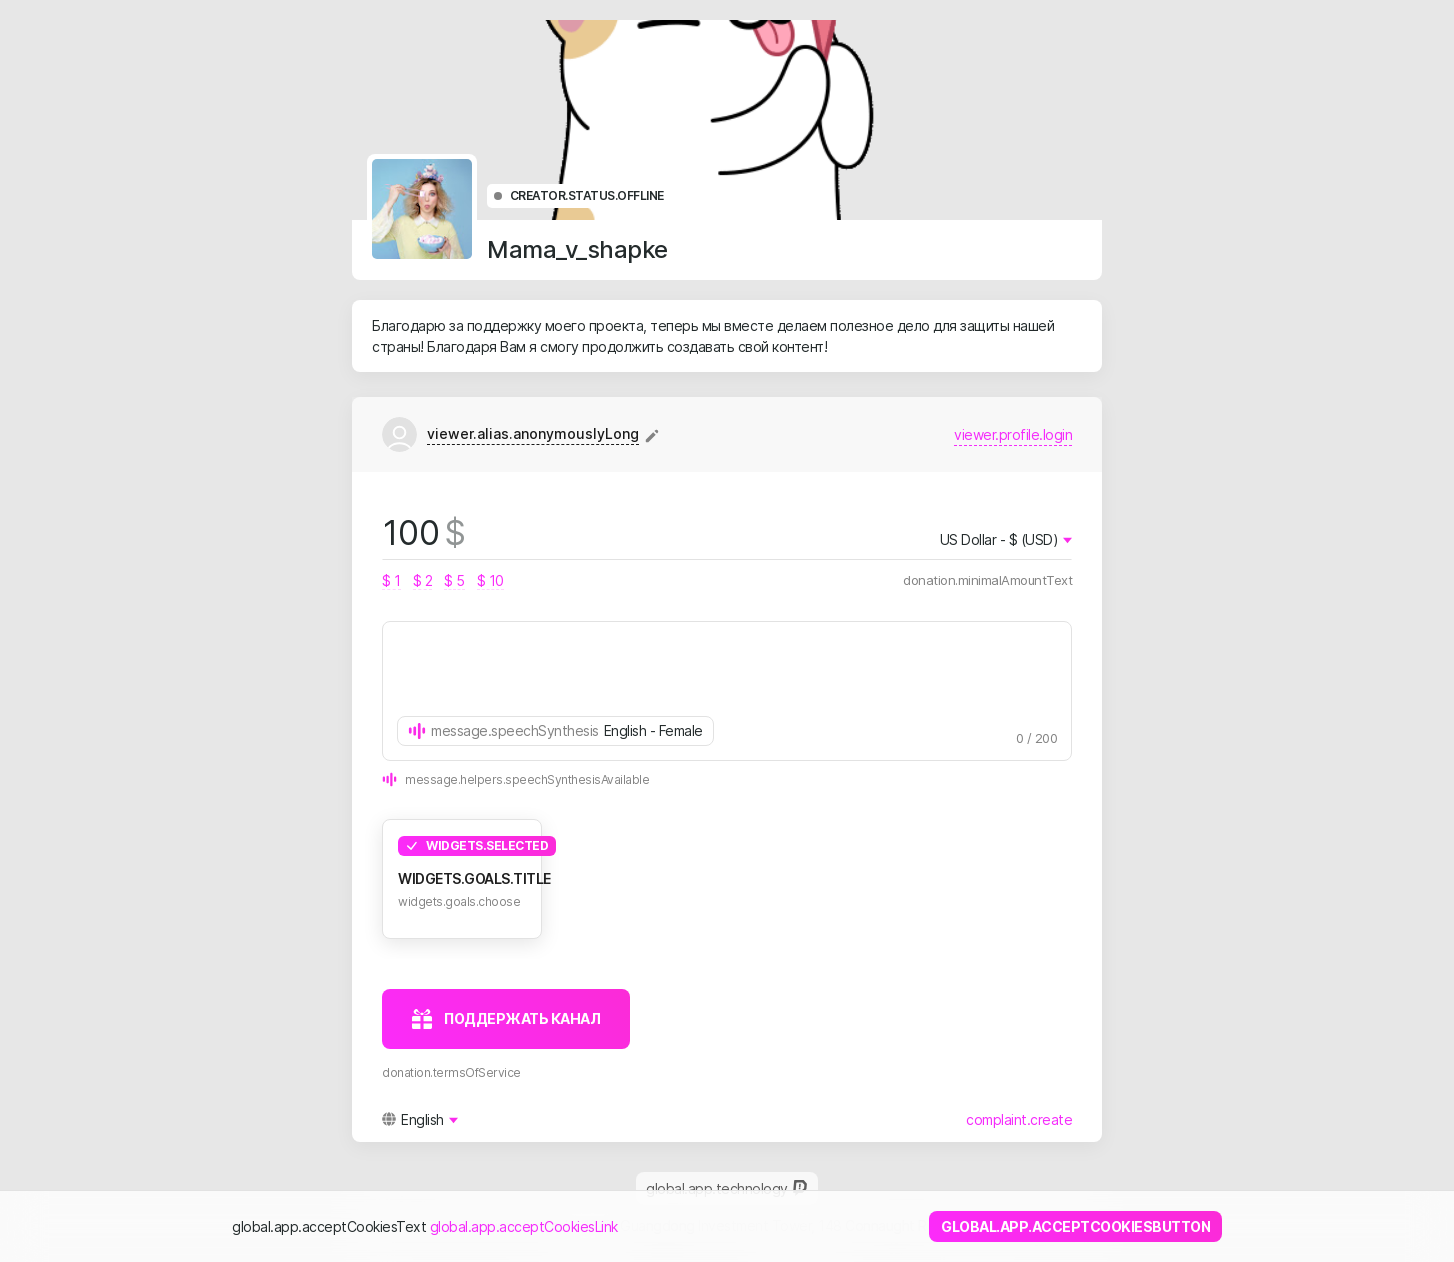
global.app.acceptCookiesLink (524, 1226)
